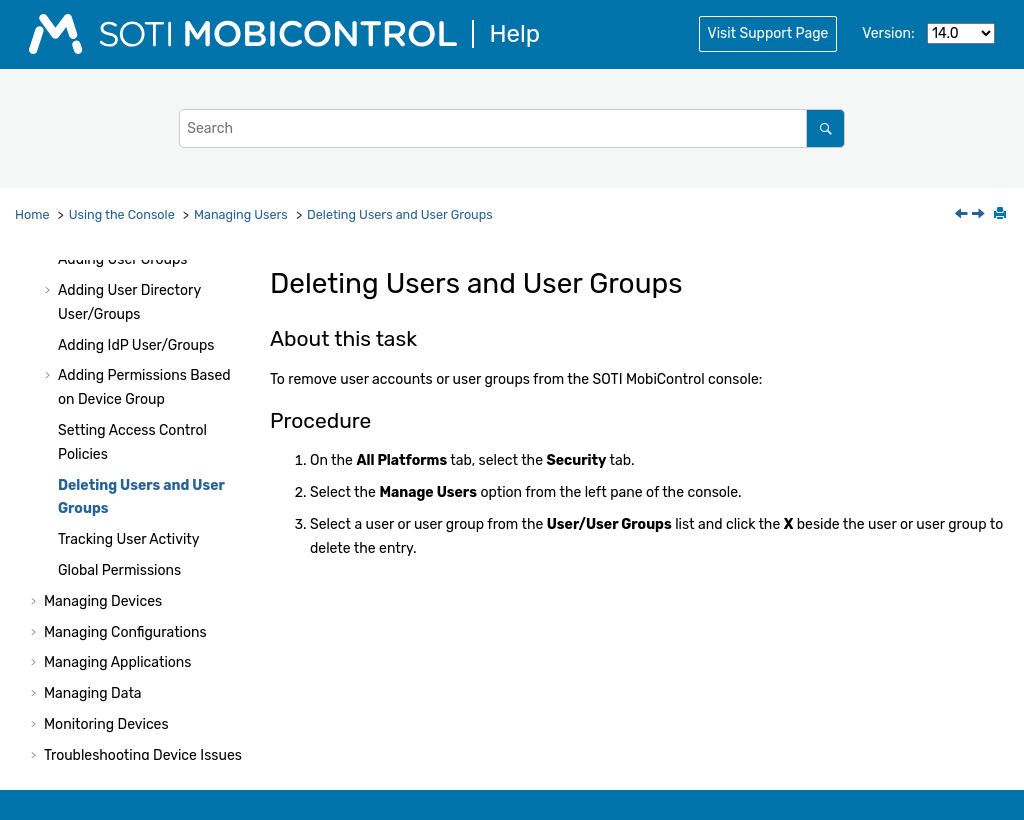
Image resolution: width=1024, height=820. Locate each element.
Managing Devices (103, 601)
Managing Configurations (125, 632)
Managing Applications (117, 662)
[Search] (825, 128)
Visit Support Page (768, 33)
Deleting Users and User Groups (400, 214)
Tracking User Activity (129, 539)
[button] (50, 260)
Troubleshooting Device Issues (143, 755)
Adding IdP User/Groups (136, 345)
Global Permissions (119, 570)
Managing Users (241, 214)
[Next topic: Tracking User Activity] (980, 215)
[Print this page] (1002, 215)
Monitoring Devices (106, 724)
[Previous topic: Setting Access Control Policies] (963, 215)
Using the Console (122, 214)
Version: (888, 33)
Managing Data (93, 693)
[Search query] (512, 128)
